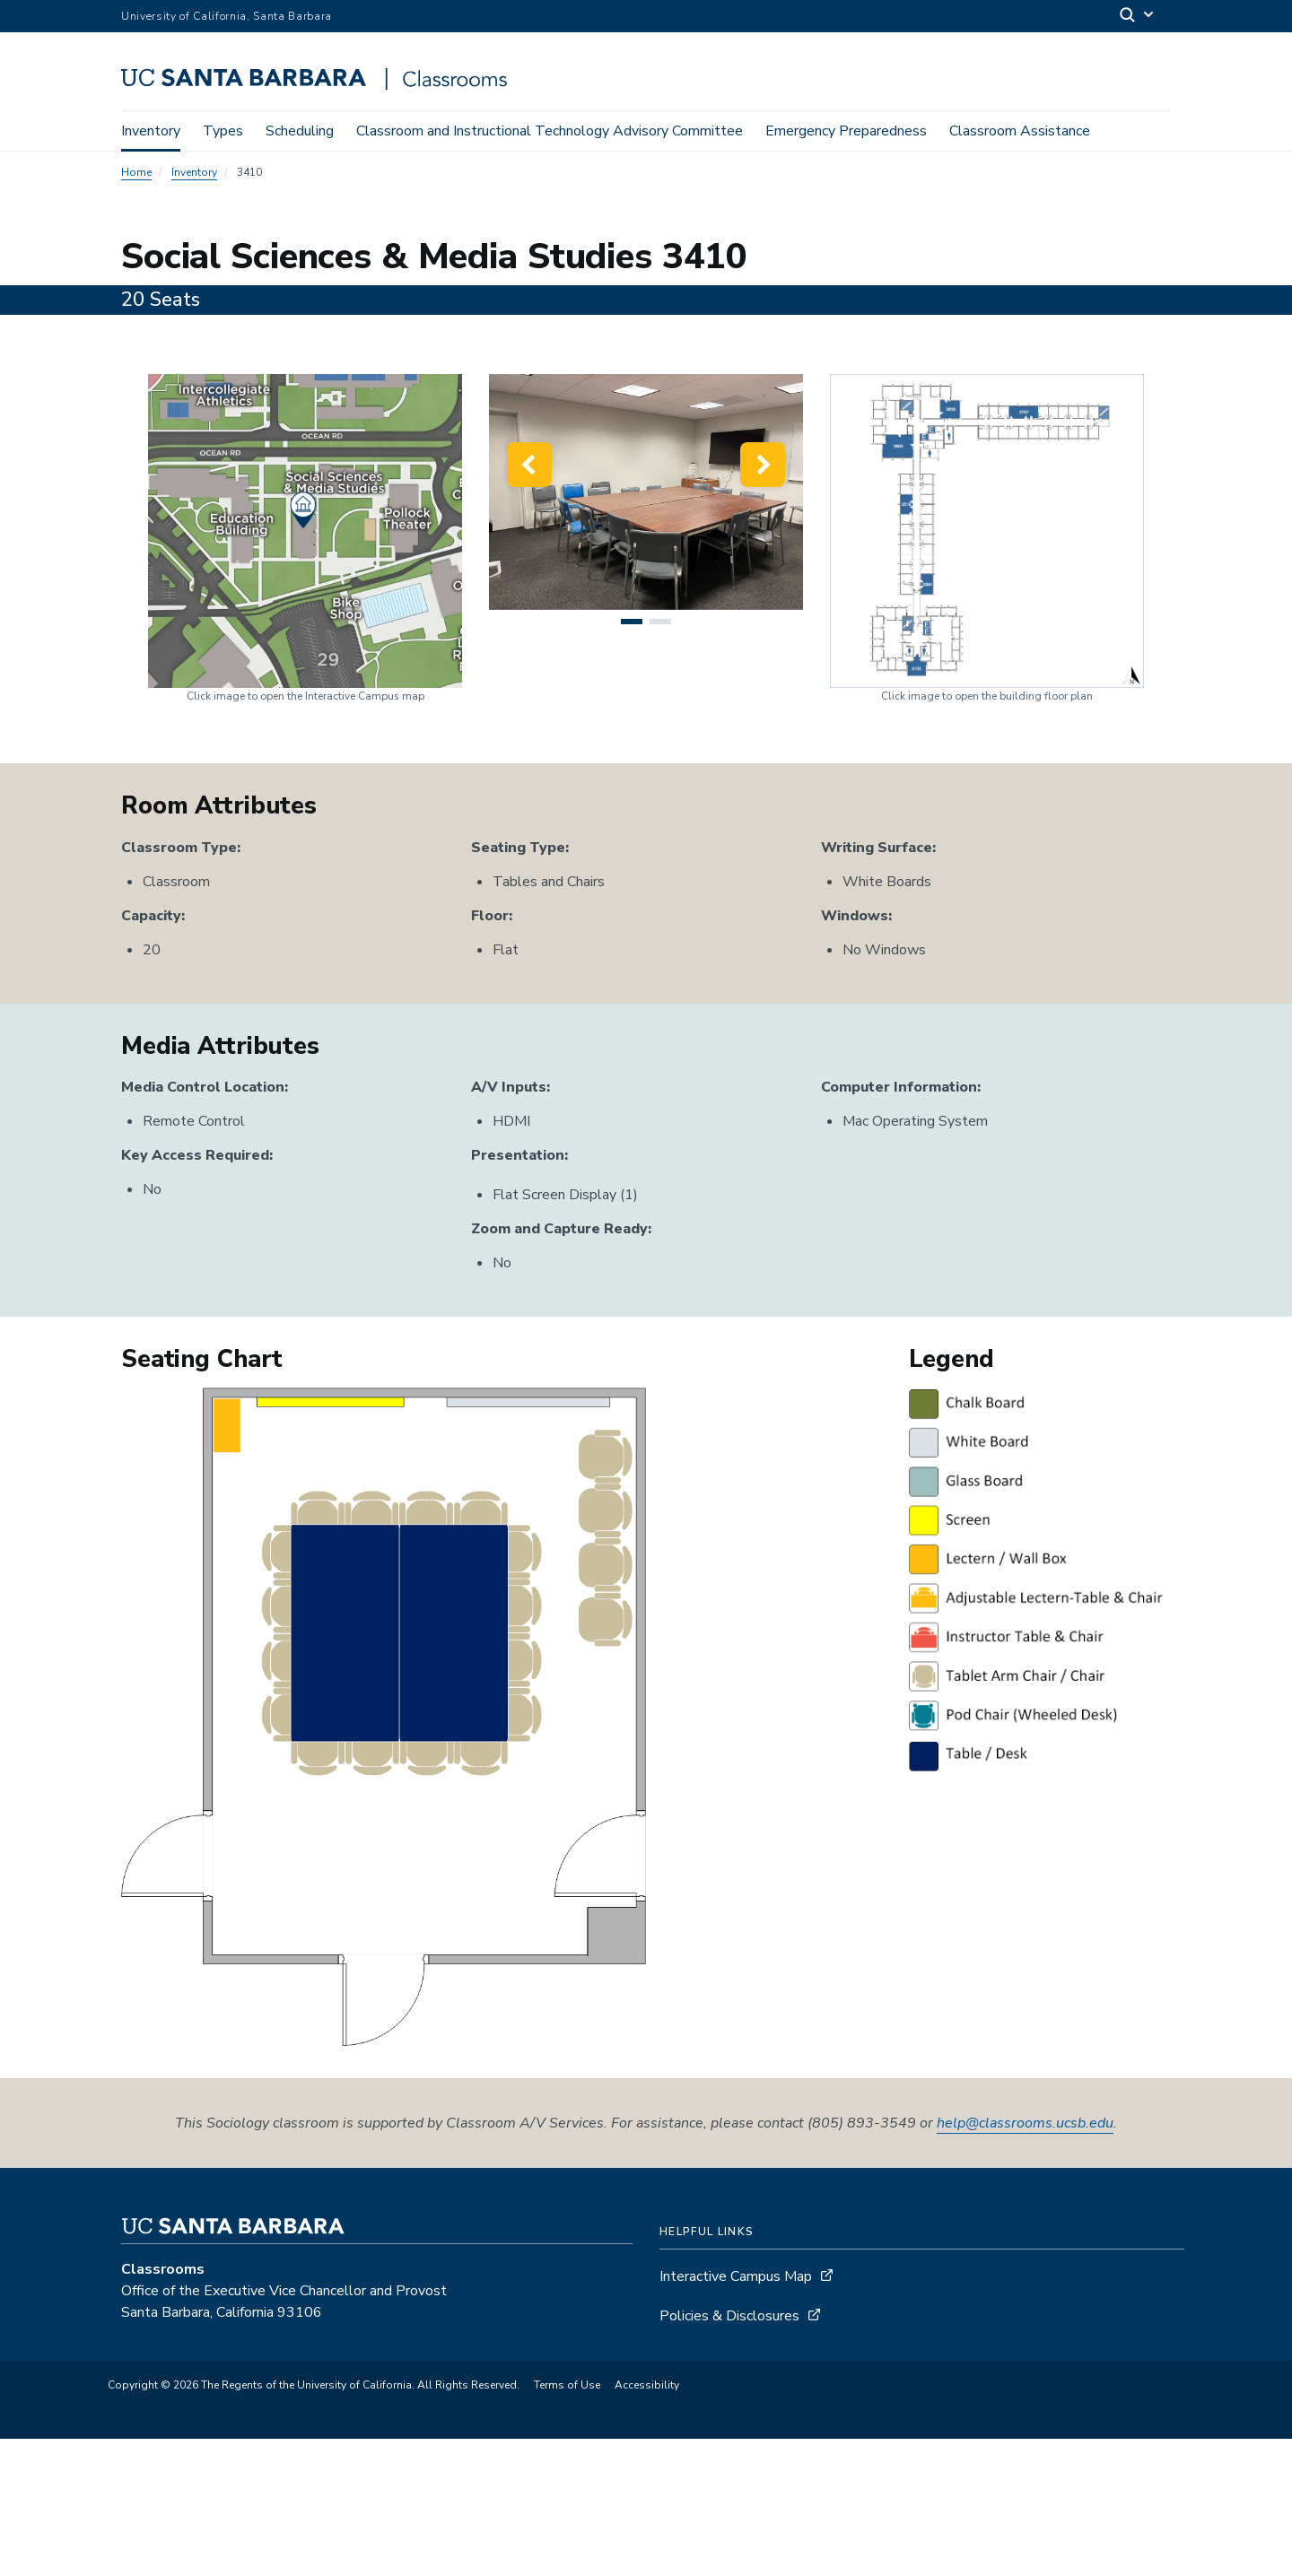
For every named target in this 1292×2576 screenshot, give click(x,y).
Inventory (150, 131)
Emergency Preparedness (846, 131)
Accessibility (647, 2522)
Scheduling (300, 131)
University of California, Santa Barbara (226, 16)
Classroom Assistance (1019, 131)
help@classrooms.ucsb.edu (1025, 2260)
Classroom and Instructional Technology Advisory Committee (549, 131)
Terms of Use (567, 2522)
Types (223, 131)
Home (136, 176)
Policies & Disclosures (729, 2453)
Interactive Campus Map (735, 2414)
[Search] (1137, 16)
